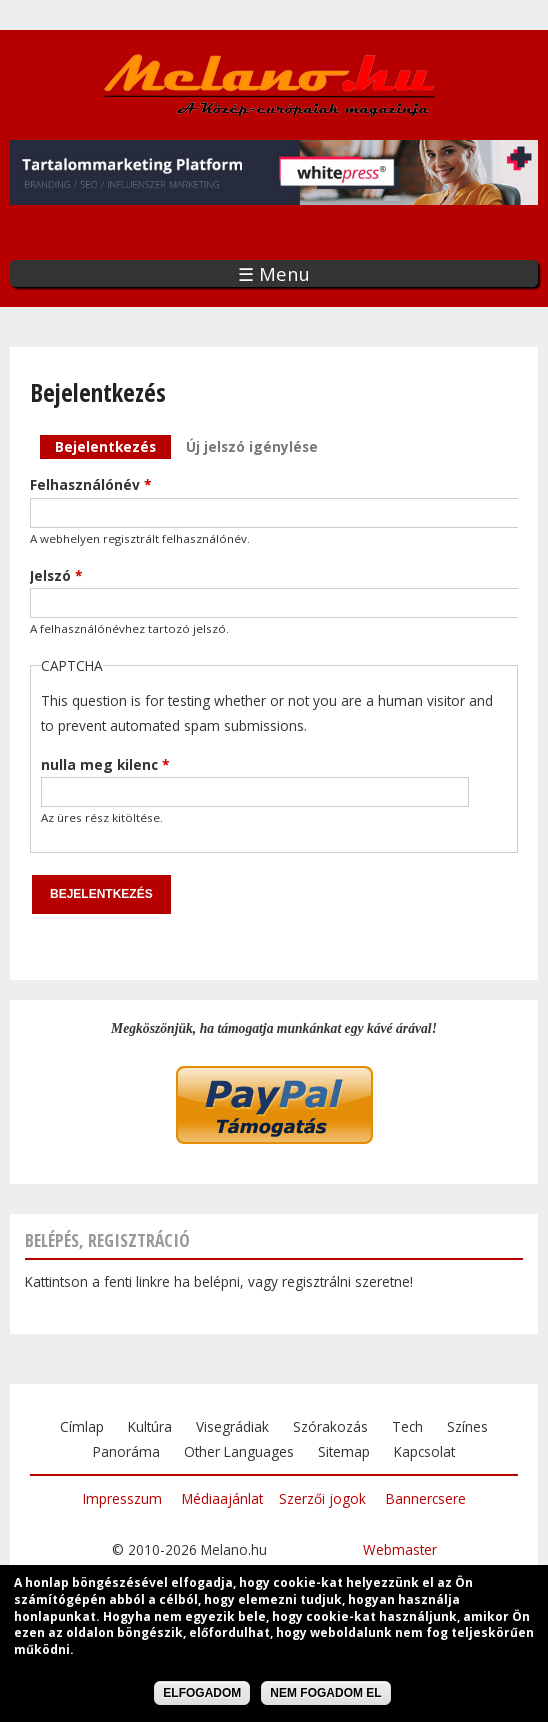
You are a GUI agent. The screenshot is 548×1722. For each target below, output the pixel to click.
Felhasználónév (90, 484)
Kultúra (150, 1426)
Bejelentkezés (113, 445)
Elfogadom (202, 1697)
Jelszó (56, 575)
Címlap (82, 1426)
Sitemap (344, 1451)
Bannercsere (426, 1498)
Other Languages (239, 1451)
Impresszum (122, 1498)
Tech (407, 1426)
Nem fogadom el (325, 1697)
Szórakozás (330, 1426)
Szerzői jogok (322, 1498)
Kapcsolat (424, 1451)
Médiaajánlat (222, 1498)
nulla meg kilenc (105, 764)
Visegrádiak (232, 1426)
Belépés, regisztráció (107, 1240)
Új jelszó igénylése (252, 446)
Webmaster (400, 1549)
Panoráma (126, 1451)
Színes (467, 1426)
